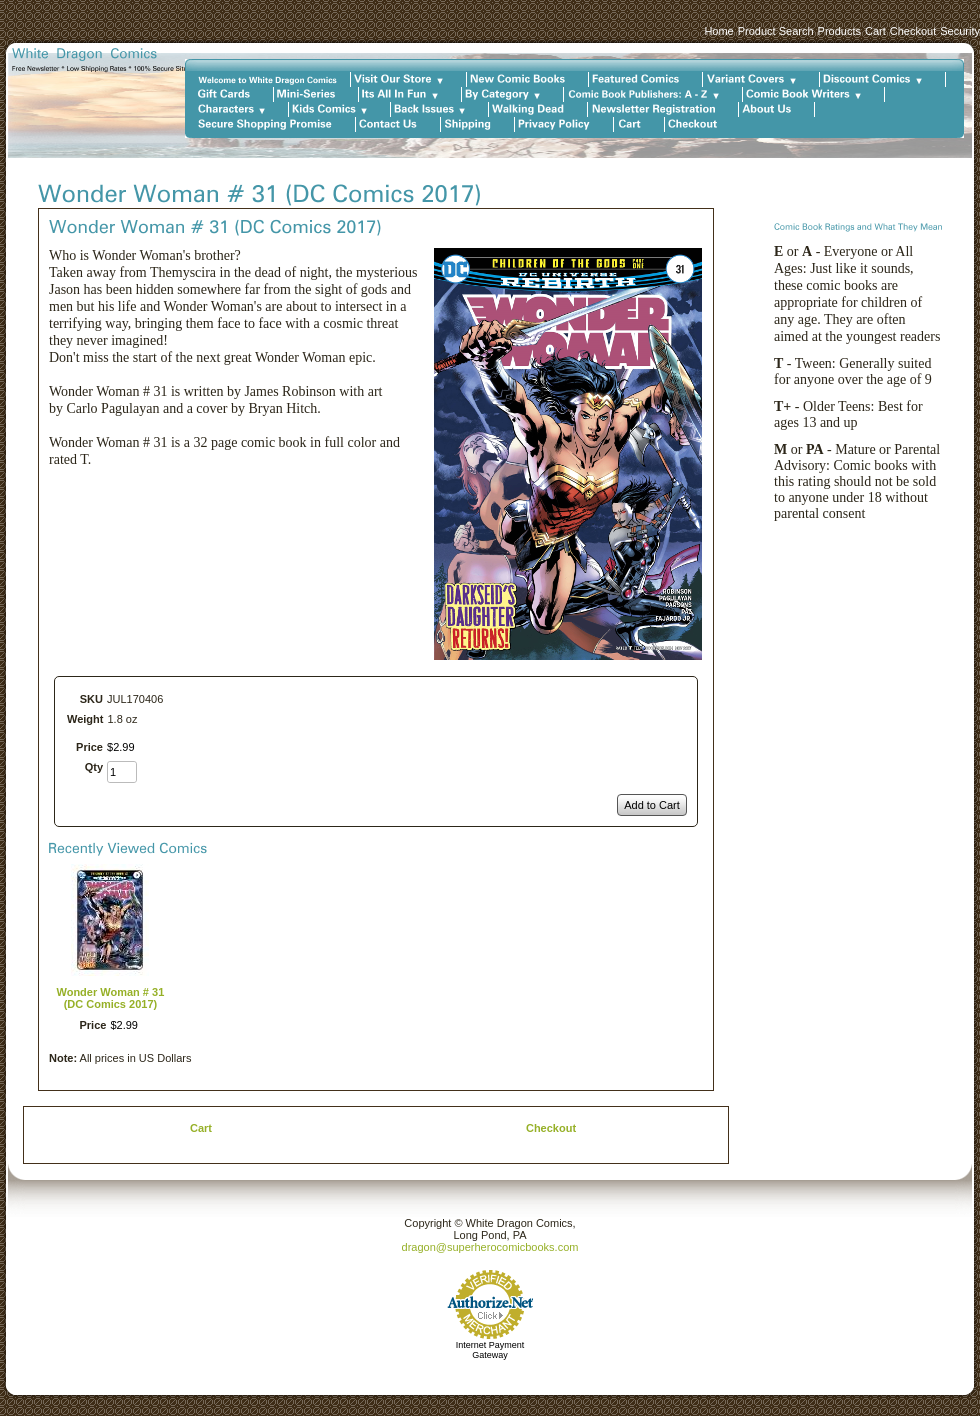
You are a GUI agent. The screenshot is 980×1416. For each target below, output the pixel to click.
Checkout (913, 31)
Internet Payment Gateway (490, 1350)
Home (718, 31)
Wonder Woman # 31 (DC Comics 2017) (111, 998)
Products (839, 31)
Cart (875, 31)
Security (960, 31)
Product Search (776, 31)
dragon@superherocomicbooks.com (490, 1247)
